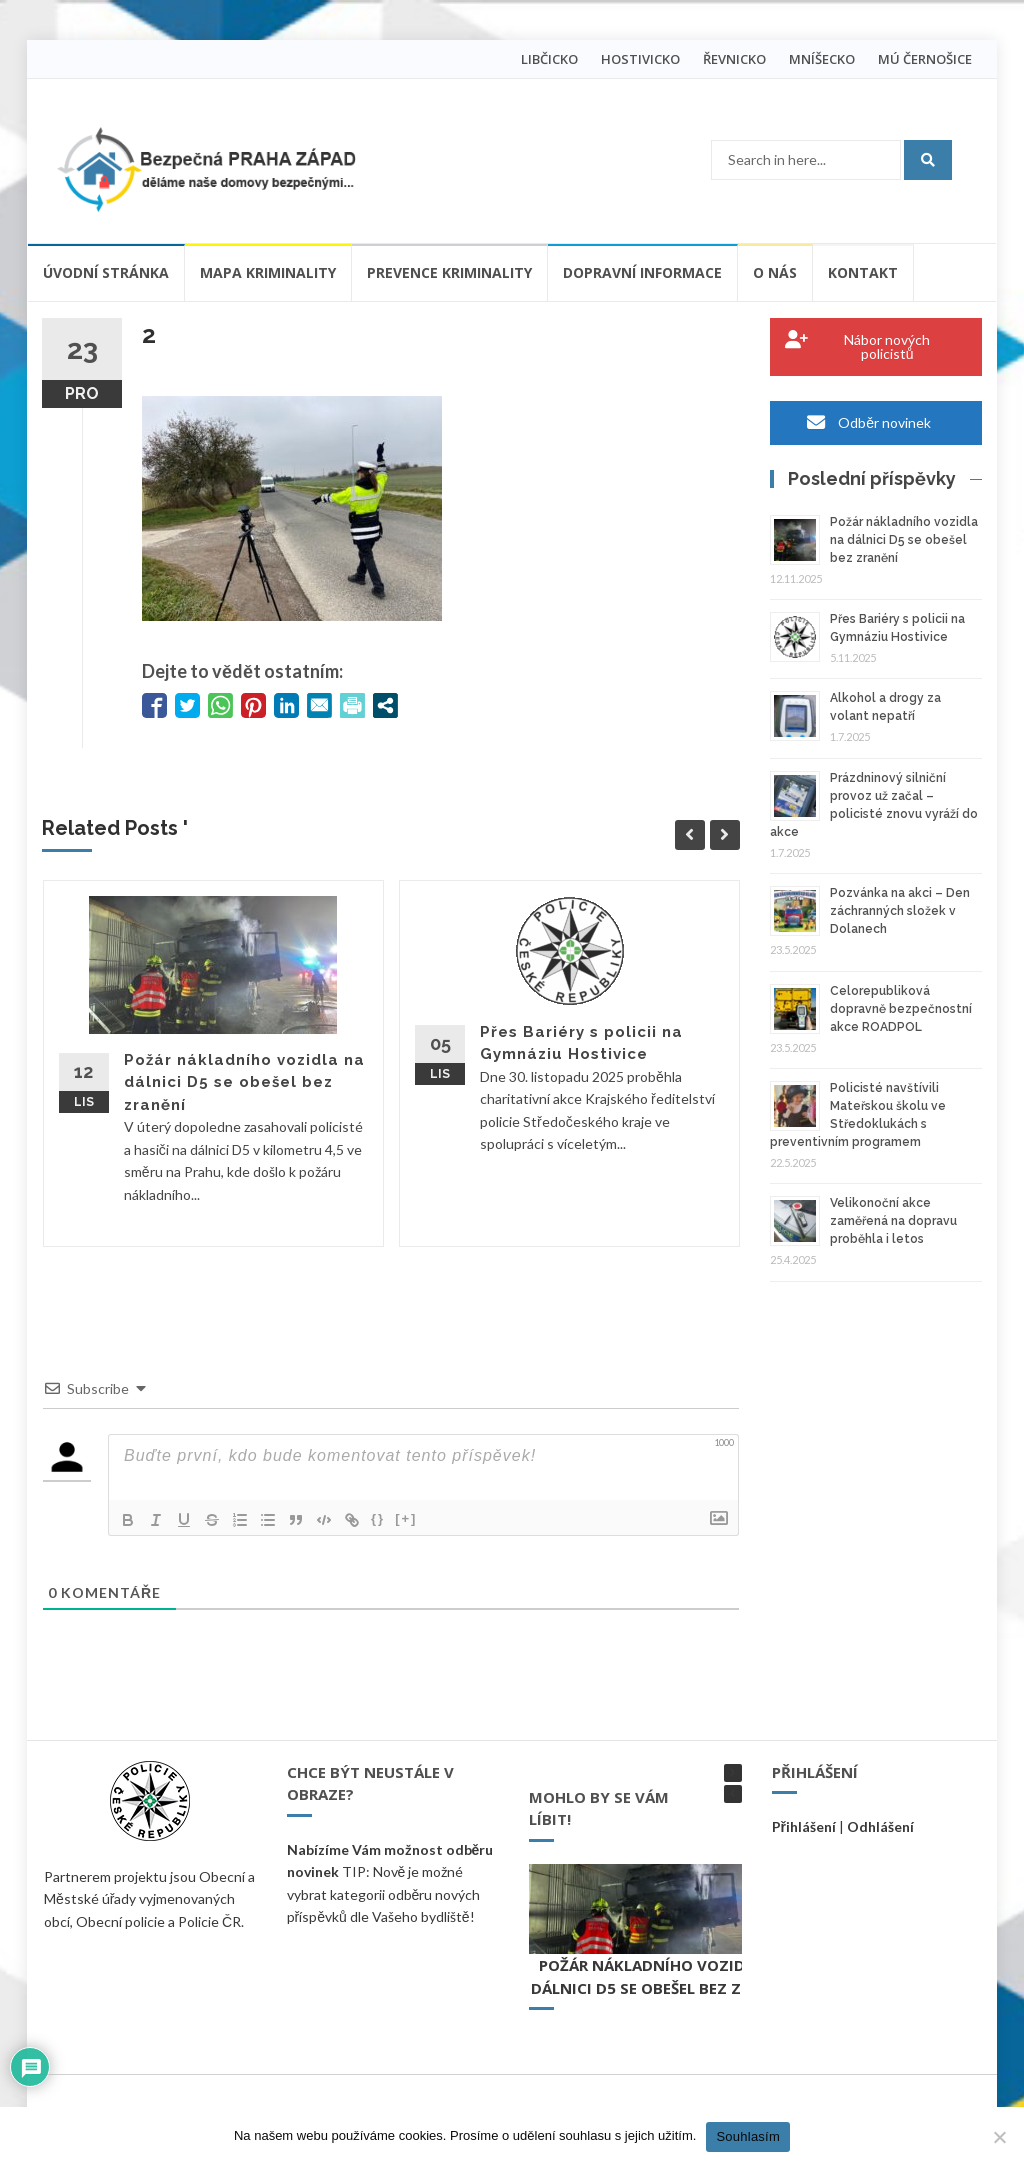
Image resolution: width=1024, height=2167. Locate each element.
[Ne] (999, 2137)
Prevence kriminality (449, 272)
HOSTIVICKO (640, 59)
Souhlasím (748, 2136)
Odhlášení (880, 1826)
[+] (406, 1518)
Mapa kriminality (268, 272)
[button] (733, 1773)
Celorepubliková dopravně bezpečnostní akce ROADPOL (901, 1009)
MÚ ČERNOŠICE (925, 59)
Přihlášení (804, 1826)
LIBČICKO (549, 59)
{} (378, 1518)
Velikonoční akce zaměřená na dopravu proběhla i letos (893, 1221)
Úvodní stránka (106, 272)
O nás (775, 272)
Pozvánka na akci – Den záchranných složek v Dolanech (900, 911)
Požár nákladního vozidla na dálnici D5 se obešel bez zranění (244, 1082)
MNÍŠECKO (822, 59)
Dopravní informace (642, 272)
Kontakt (863, 272)
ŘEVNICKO (734, 59)
